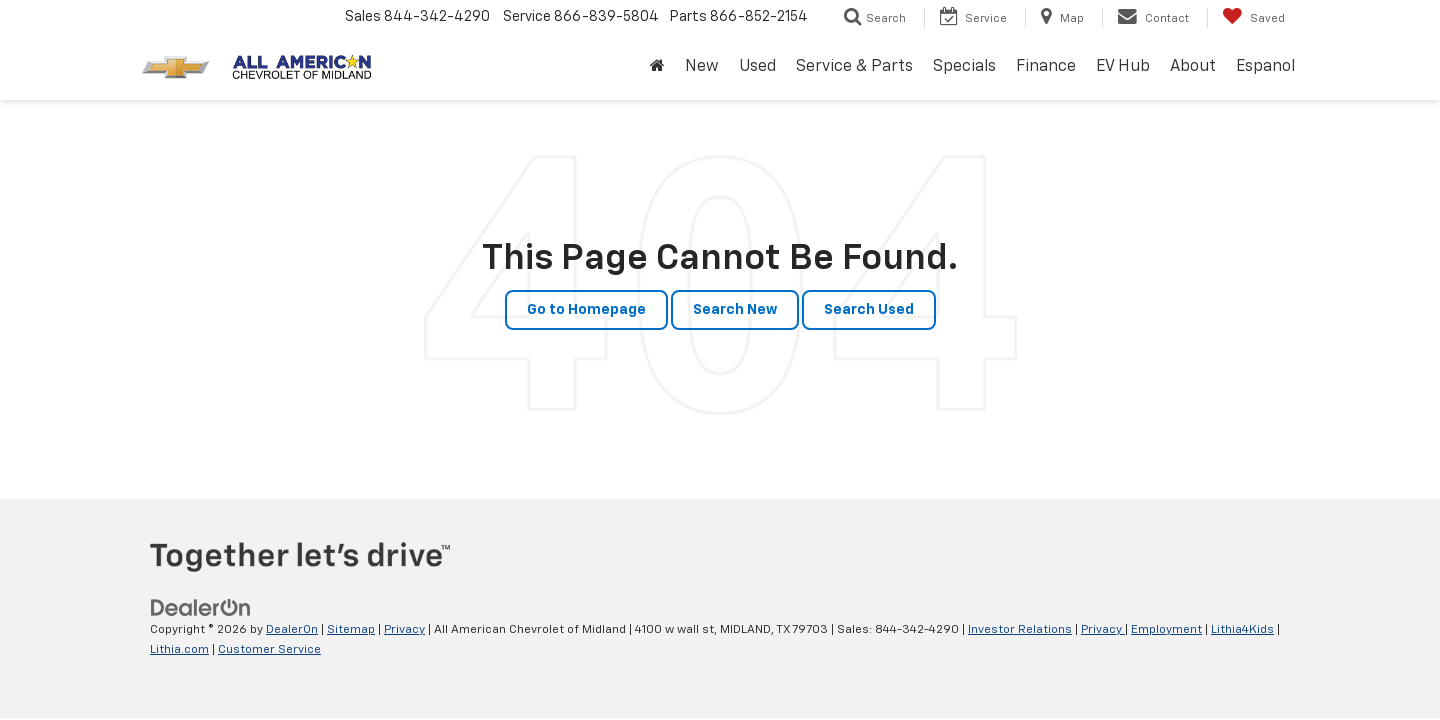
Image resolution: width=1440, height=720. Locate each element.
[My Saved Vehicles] (1253, 18)
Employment (1166, 630)
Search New (735, 310)
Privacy (404, 630)
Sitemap (351, 630)
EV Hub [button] (1123, 67)
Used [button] (757, 67)
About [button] (1193, 67)
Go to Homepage (586, 310)
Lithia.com (179, 650)
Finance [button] (1046, 67)
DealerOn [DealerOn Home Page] (292, 630)
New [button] (702, 67)
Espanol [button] (1265, 67)
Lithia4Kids (1242, 630)
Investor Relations (1020, 630)
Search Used (869, 310)
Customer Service (269, 650)
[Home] (657, 67)
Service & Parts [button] (854, 67)
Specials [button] (964, 67)
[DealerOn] (201, 608)
